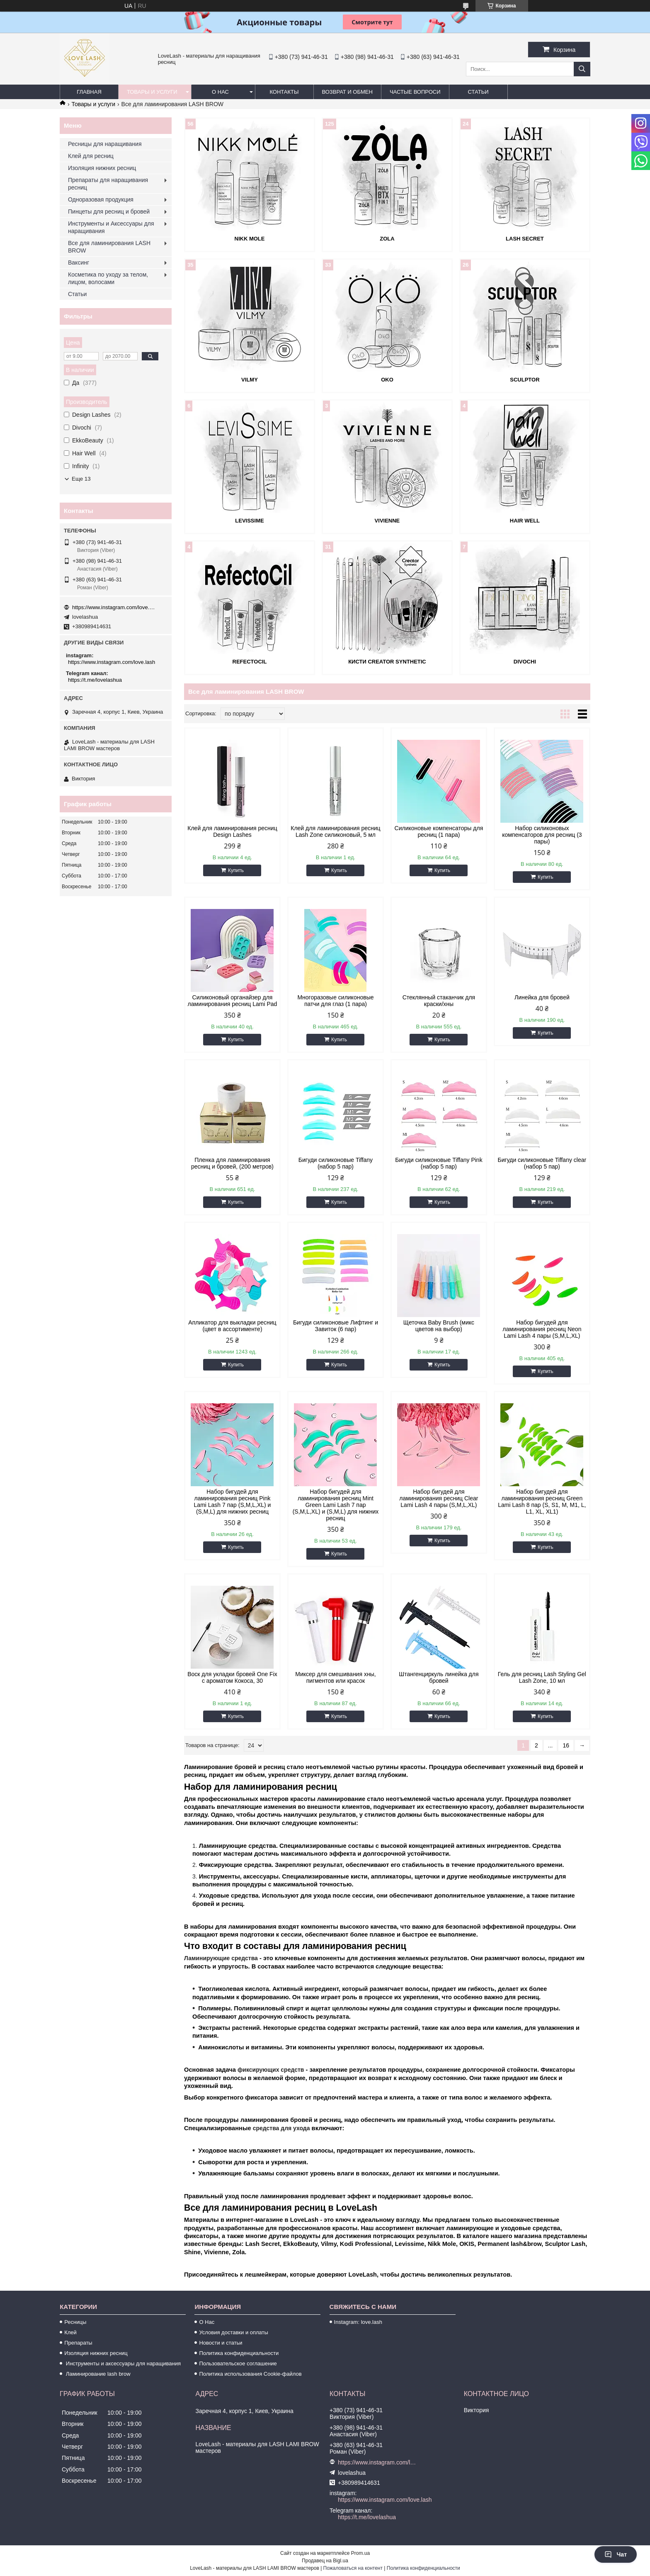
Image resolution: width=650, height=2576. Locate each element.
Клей (70, 2332)
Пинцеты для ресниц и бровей (109, 211)
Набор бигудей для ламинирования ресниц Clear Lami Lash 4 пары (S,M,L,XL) (438, 1498)
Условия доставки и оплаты (233, 2332)
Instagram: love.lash (358, 2322)
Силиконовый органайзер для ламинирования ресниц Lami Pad (232, 1000)
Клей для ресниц (91, 156)
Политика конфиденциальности (239, 2353)
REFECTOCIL (250, 662)
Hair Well (525, 521)
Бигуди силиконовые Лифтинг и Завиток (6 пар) (335, 1325)
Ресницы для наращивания (104, 144)
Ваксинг (78, 262)
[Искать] (582, 69)
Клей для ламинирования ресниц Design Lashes (232, 831)
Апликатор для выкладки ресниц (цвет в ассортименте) (232, 1325)
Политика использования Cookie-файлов (250, 2374)
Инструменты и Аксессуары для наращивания (111, 227)
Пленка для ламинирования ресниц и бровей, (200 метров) (232, 1163)
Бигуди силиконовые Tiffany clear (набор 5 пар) (542, 1163)
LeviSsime (249, 521)
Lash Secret (525, 239)
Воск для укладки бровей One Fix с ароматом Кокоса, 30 (232, 1677)
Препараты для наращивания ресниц (108, 184)
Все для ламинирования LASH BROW (109, 247)
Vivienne (387, 521)
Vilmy (249, 380)
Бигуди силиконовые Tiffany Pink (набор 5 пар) (438, 1163)
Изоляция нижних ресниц (102, 168)
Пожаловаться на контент (353, 2568)
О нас (220, 92)
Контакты (283, 92)
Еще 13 (81, 479)
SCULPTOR (524, 380)
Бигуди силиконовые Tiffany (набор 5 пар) (335, 1163)
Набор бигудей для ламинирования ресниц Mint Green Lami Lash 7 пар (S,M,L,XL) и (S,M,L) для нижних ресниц (336, 1504)
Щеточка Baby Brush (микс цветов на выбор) (438, 1325)
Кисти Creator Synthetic (387, 662)
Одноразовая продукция (100, 199)
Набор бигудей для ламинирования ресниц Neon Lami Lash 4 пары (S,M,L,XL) (541, 1329)
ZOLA (387, 239)
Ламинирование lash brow (97, 2374)
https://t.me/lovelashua (95, 680)
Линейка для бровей (542, 997)
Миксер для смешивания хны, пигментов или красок (335, 1677)
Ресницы (75, 2322)
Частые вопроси (415, 92)
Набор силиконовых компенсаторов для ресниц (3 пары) (542, 835)
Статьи (478, 92)
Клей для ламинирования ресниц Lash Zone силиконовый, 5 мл (335, 831)
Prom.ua (360, 2553)
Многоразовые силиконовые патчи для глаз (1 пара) (335, 1000)
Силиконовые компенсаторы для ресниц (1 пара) (439, 831)
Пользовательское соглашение (237, 2363)
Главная (89, 92)
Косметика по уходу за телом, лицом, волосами (108, 278)
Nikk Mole (250, 239)
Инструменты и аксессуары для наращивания (122, 2363)
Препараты (78, 2343)
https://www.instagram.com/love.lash (113, 607)
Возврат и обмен (347, 92)
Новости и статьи (220, 2343)
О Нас (206, 2322)
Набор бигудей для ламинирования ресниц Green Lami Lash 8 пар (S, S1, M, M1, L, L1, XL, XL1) (542, 1501)
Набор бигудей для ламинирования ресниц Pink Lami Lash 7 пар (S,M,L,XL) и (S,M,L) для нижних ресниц (232, 1501)
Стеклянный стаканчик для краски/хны (439, 1000)
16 (566, 1745)
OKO (387, 380)
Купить (236, 870)
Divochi (525, 662)
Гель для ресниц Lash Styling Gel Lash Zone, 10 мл (542, 1677)
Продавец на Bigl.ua (325, 2561)
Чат (615, 2554)
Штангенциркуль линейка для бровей (438, 1677)
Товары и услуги (152, 92)
